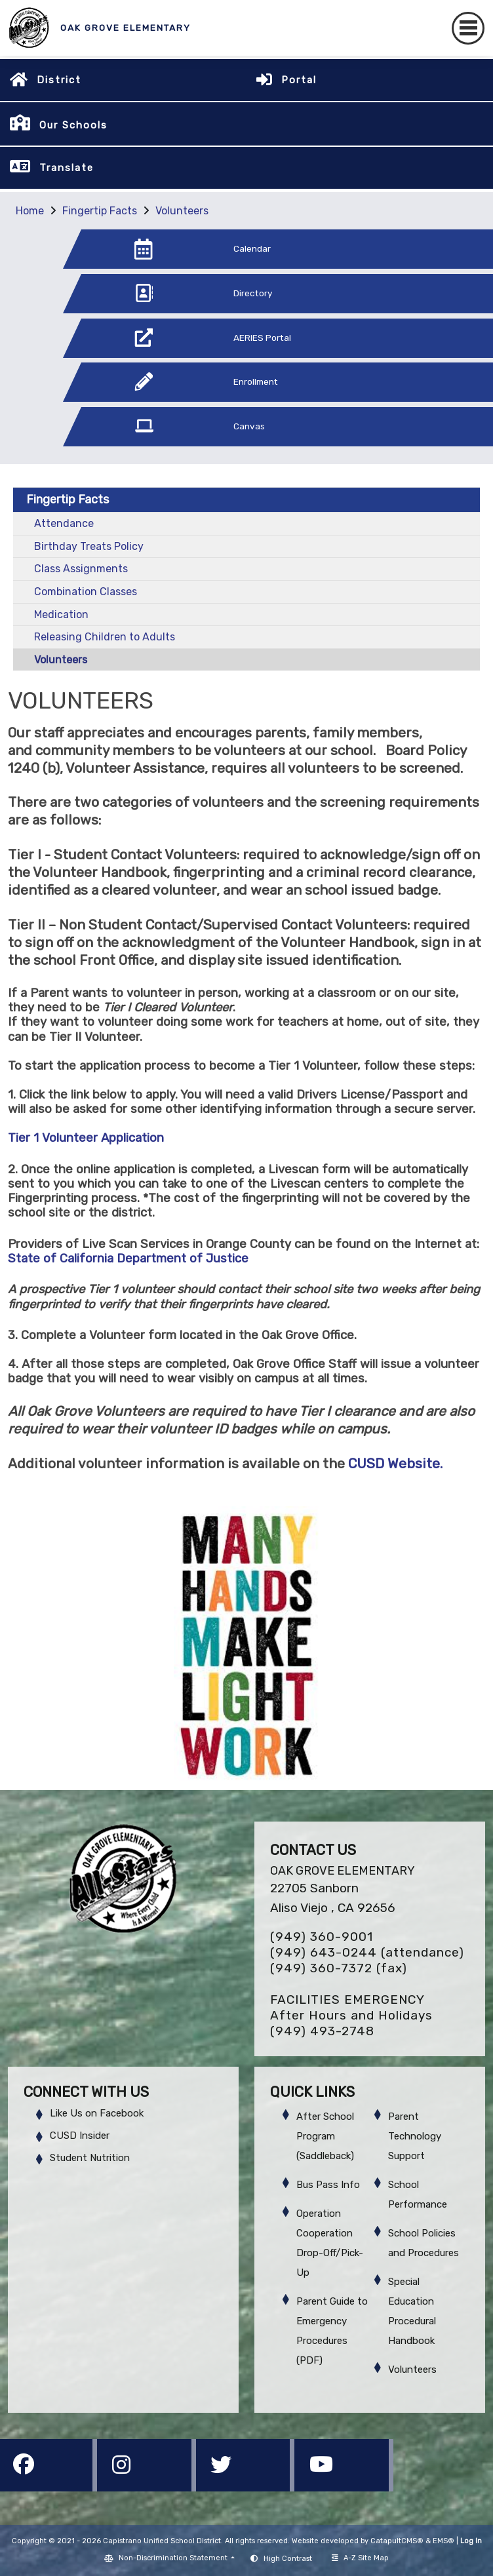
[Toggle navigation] (468, 28)
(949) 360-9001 (321, 1936)
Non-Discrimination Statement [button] (174, 2558)
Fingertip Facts (99, 211)
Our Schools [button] (73, 125)
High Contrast (288, 2558)
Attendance (64, 523)
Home (30, 211)
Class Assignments (81, 568)
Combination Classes (85, 591)
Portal (299, 80)
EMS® (443, 2541)
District (59, 80)
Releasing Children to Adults (104, 637)
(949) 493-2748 (322, 2031)
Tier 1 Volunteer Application (86, 1138)
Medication (61, 614)
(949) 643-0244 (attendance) (367, 1952)
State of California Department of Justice (128, 1258)
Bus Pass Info (328, 2185)
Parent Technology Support (414, 2136)
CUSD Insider (79, 2135)
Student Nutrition (90, 2158)
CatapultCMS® (397, 2541)
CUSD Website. (394, 1464)
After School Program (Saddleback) (325, 2136)
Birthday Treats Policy (89, 546)
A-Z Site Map (360, 2558)
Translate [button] (66, 168)
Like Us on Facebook (97, 2113)
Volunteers (181, 211)
